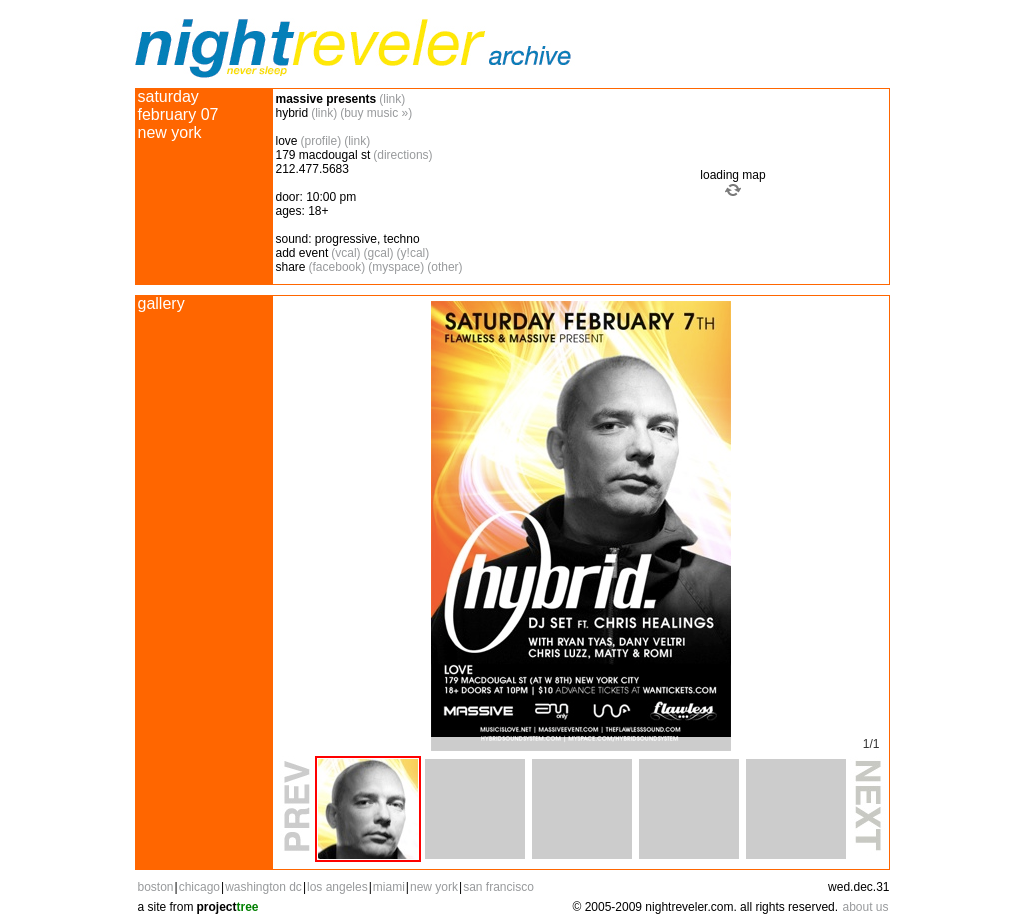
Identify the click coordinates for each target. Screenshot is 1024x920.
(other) (444, 267)
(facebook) (337, 267)
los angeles (337, 887)
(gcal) (379, 253)
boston (156, 887)
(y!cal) (413, 253)
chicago (199, 887)
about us (865, 907)
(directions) (402, 155)
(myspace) (396, 267)
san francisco (498, 887)
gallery (161, 303)
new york (434, 887)
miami (389, 887)
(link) (392, 99)
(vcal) (345, 253)
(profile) (321, 141)
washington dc (263, 887)
